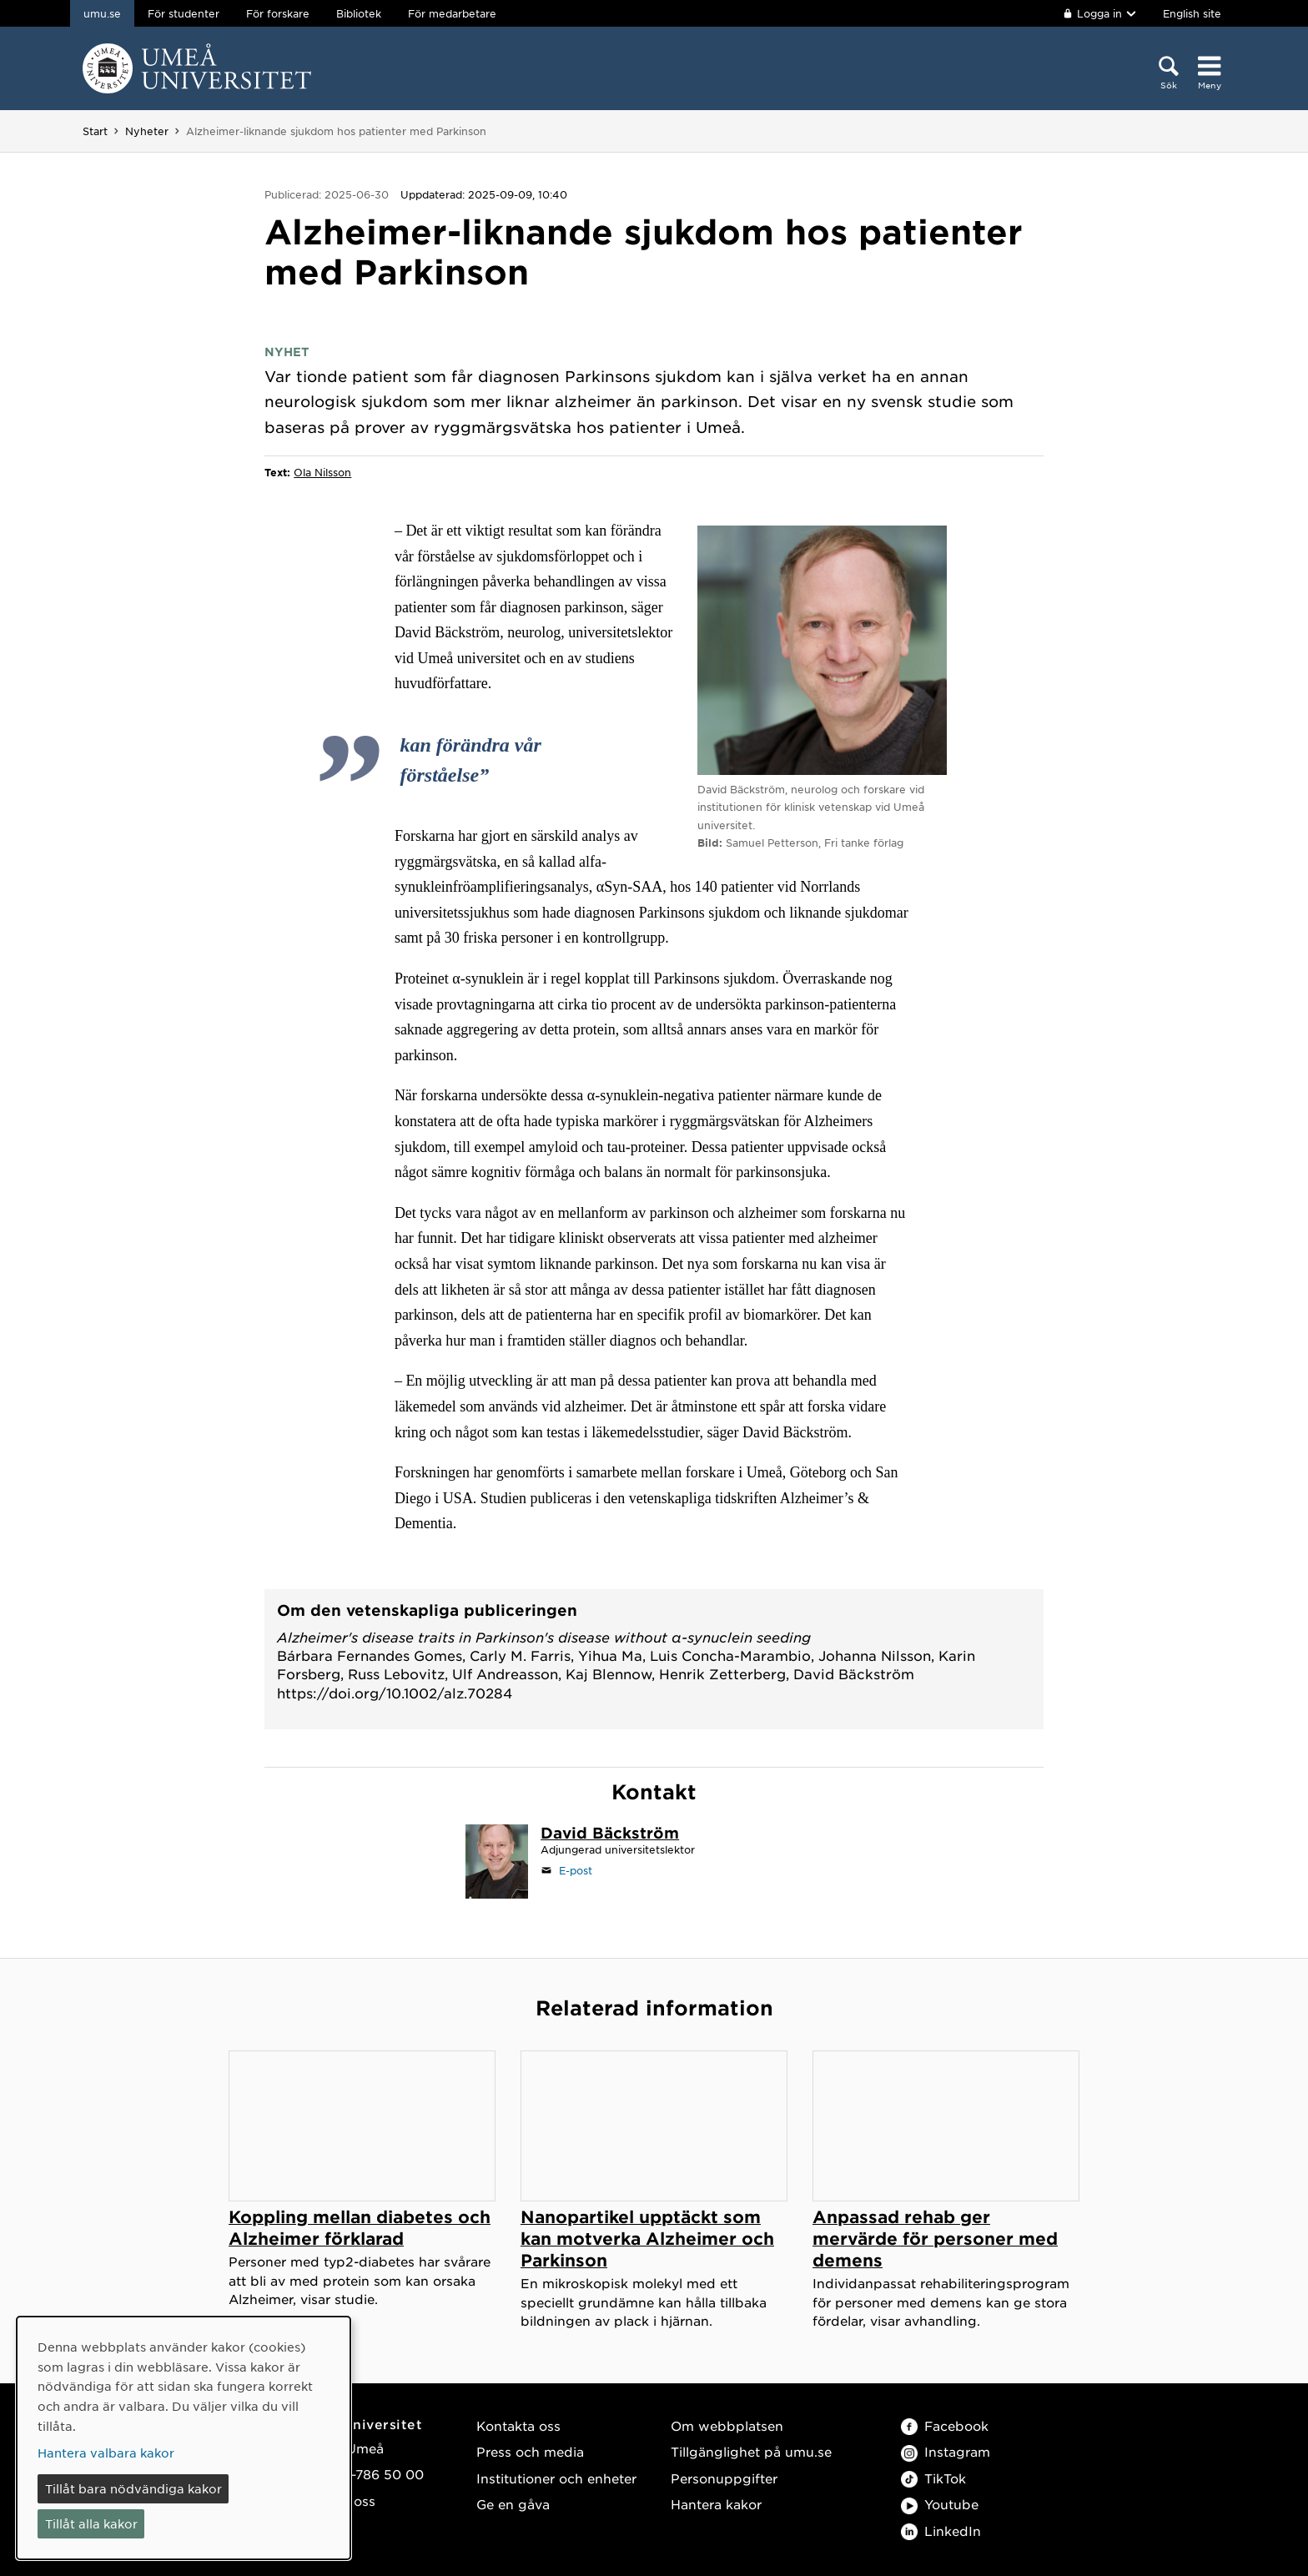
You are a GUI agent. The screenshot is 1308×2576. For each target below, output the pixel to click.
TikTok (933, 2478)
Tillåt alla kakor (91, 2523)
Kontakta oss (518, 2425)
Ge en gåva (513, 2504)
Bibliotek (358, 13)
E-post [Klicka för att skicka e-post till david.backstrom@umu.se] (575, 1870)
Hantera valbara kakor (106, 2452)
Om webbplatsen (727, 2425)
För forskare (277, 13)
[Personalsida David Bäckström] (610, 1834)
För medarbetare (452, 13)
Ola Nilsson (322, 472)
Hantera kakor (716, 2504)
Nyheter (147, 131)
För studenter (183, 13)
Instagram (945, 2451)
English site (1192, 13)
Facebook (945, 2425)
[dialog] (183, 2438)
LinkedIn (941, 2530)
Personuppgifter (724, 2478)
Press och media (530, 2451)
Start (95, 131)
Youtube (939, 2504)
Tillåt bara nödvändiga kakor (133, 2488)
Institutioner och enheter (556, 2478)
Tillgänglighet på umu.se (751, 2451)
